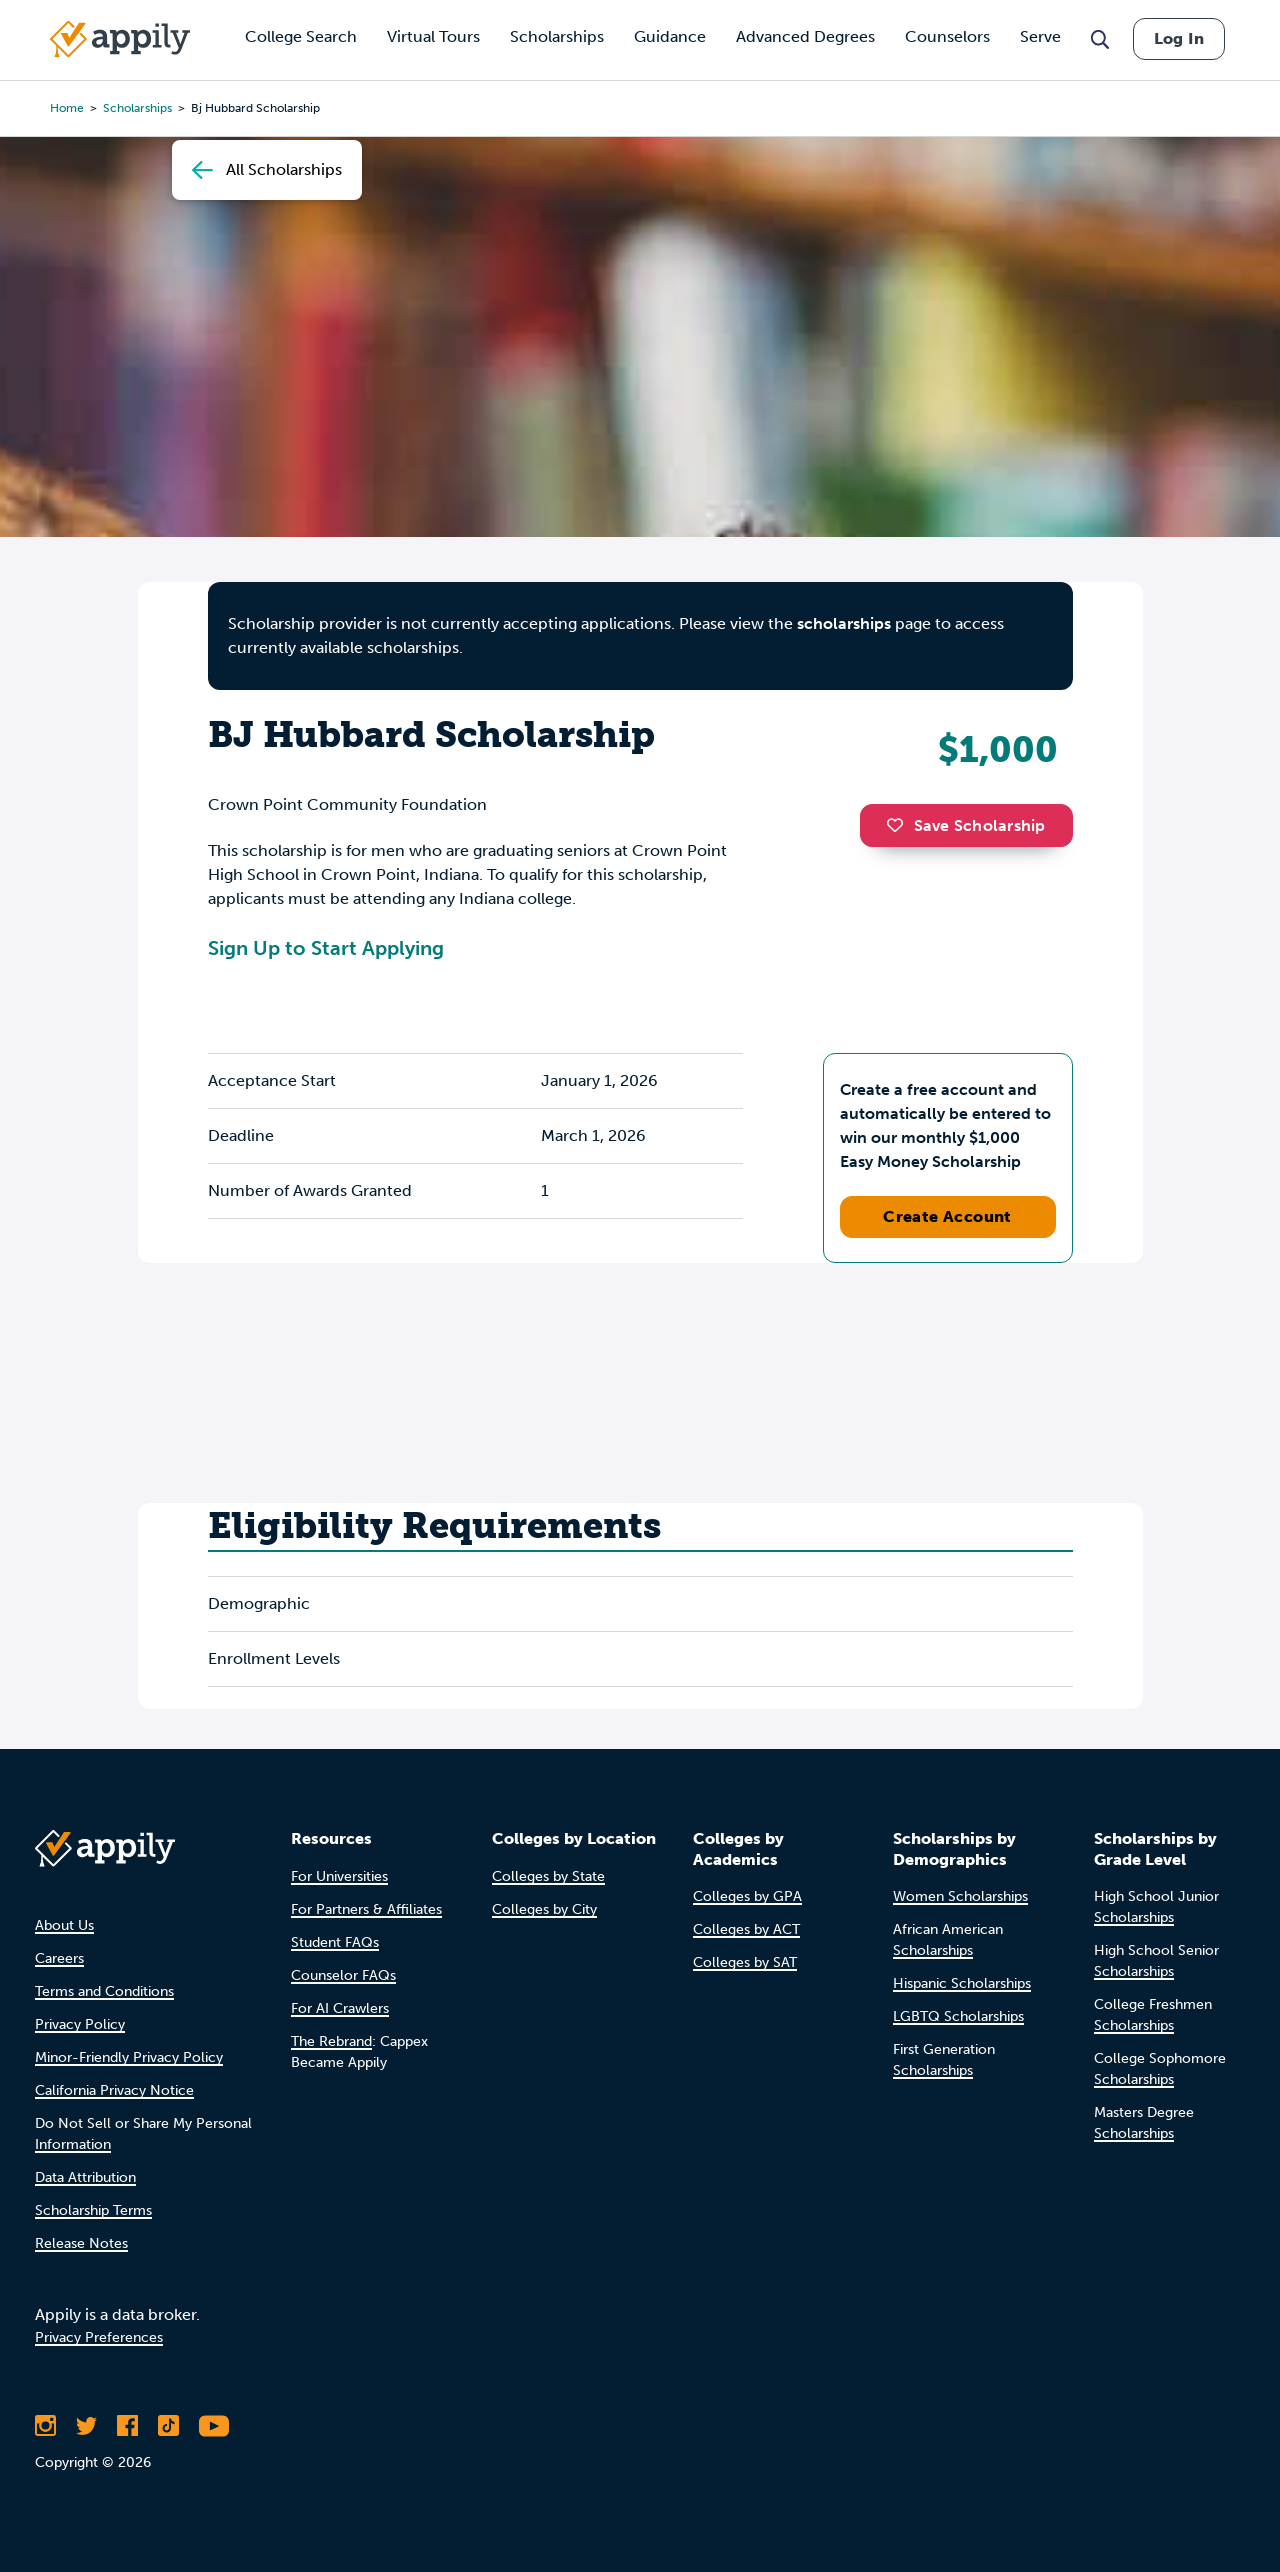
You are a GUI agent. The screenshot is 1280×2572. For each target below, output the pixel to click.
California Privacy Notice (114, 2090)
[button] (900, 825)
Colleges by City (544, 1909)
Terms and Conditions (104, 1991)
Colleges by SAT (745, 1962)
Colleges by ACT (746, 1929)
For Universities (339, 1876)
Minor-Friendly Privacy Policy (129, 2057)
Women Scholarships (960, 1896)
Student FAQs (335, 1942)
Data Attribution (85, 2177)
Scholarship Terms (93, 2210)
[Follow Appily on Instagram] (45, 2426)
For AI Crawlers (340, 2008)
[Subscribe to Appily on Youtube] (214, 2426)
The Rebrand (331, 2041)
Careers (59, 1958)
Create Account (947, 1216)
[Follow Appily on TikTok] (168, 2426)
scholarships (844, 623)
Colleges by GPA (747, 1896)
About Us (64, 1925)
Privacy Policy (80, 2024)
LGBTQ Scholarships (958, 2016)
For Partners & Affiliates (366, 1909)
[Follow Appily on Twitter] (86, 2426)
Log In (1179, 38)
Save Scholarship (966, 825)
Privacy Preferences (99, 2337)
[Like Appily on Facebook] (127, 2426)
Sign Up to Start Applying (326, 948)
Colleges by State (548, 1876)
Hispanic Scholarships (962, 1983)
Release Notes (81, 2243)
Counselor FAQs (343, 1975)
